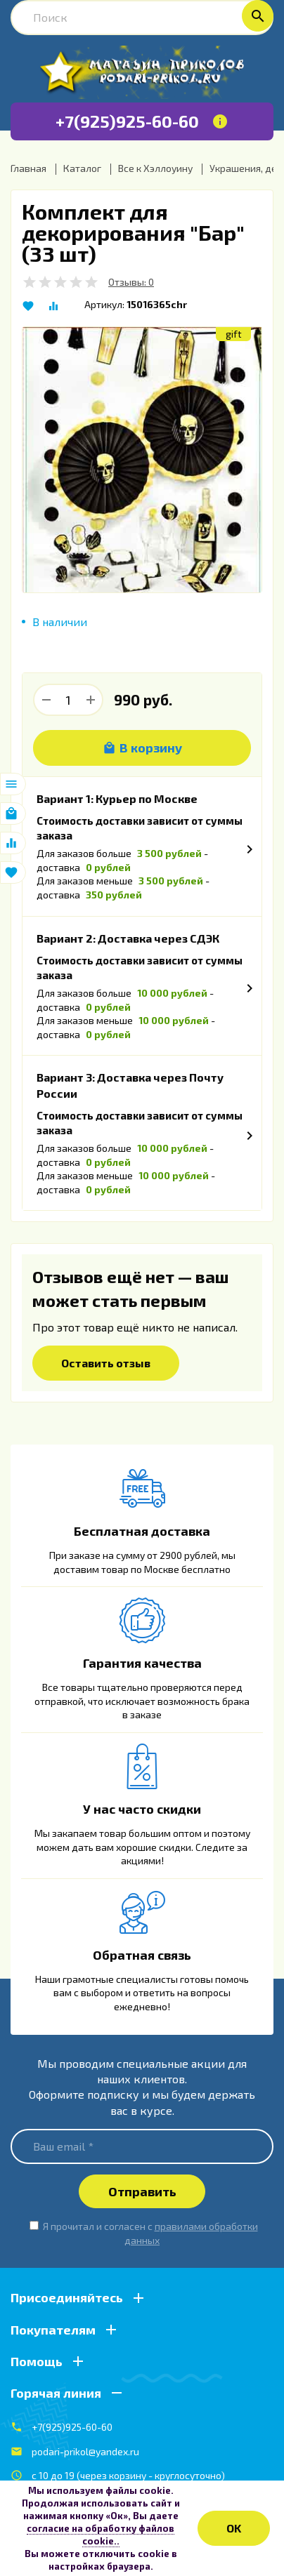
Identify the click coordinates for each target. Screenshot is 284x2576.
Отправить (142, 2191)
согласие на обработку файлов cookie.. (100, 2535)
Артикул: (104, 304)
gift (234, 334)
